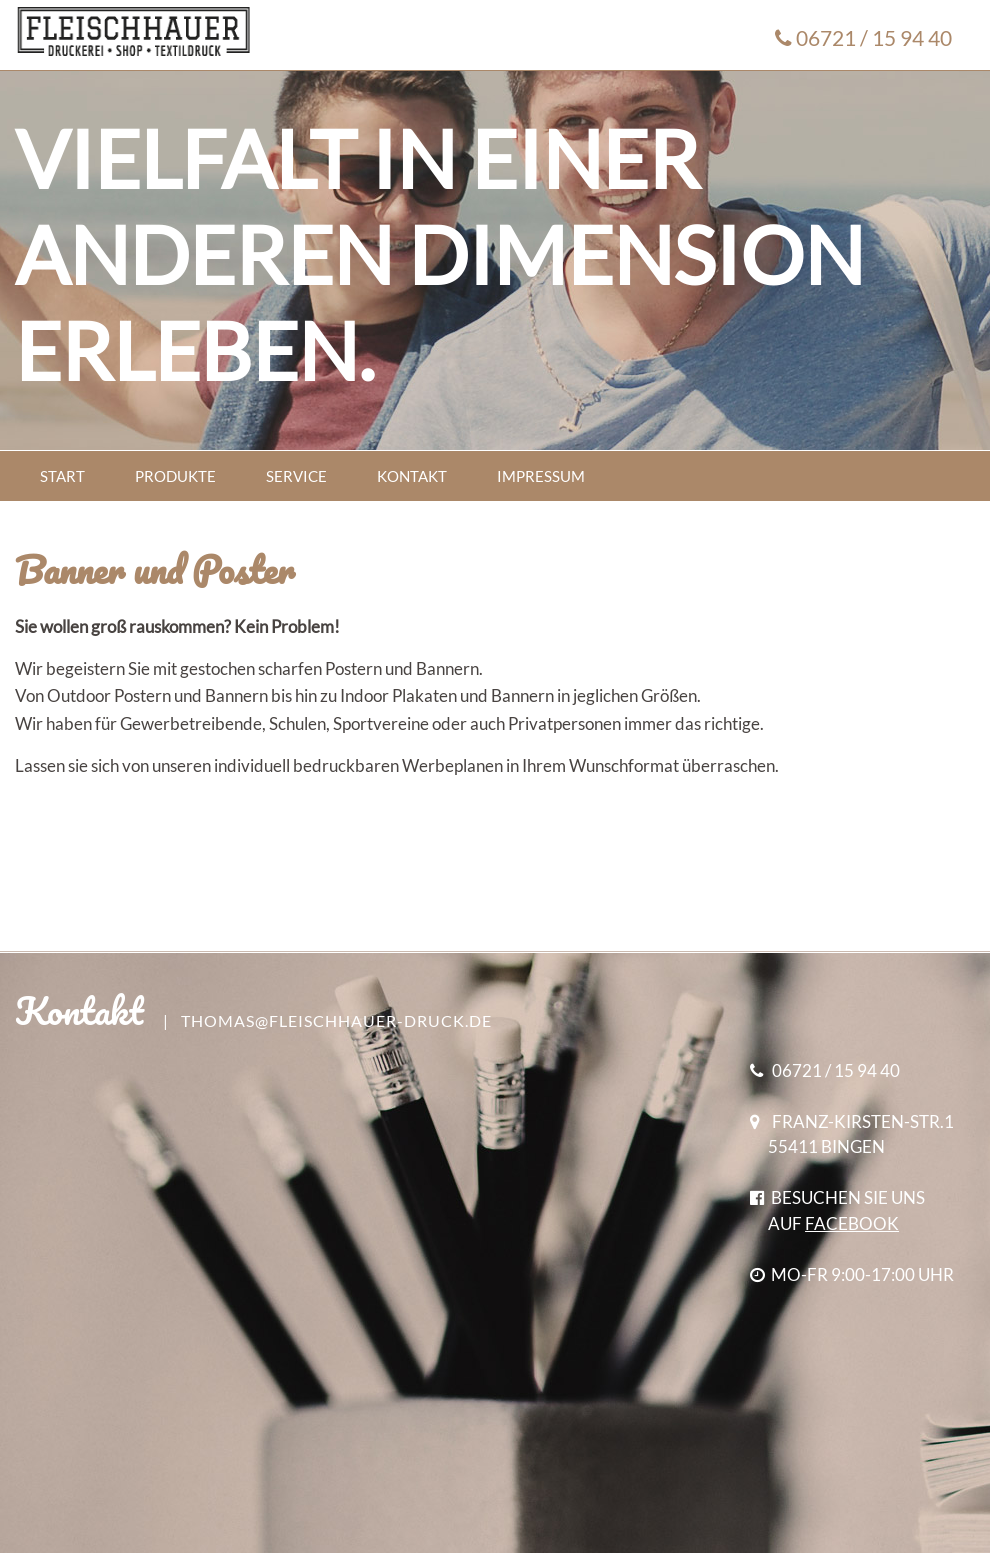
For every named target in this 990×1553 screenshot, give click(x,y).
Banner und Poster (154, 569)
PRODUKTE (175, 476)
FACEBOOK (852, 1223)
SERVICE (296, 476)
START (62, 476)
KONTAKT (412, 476)
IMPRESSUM (541, 476)
